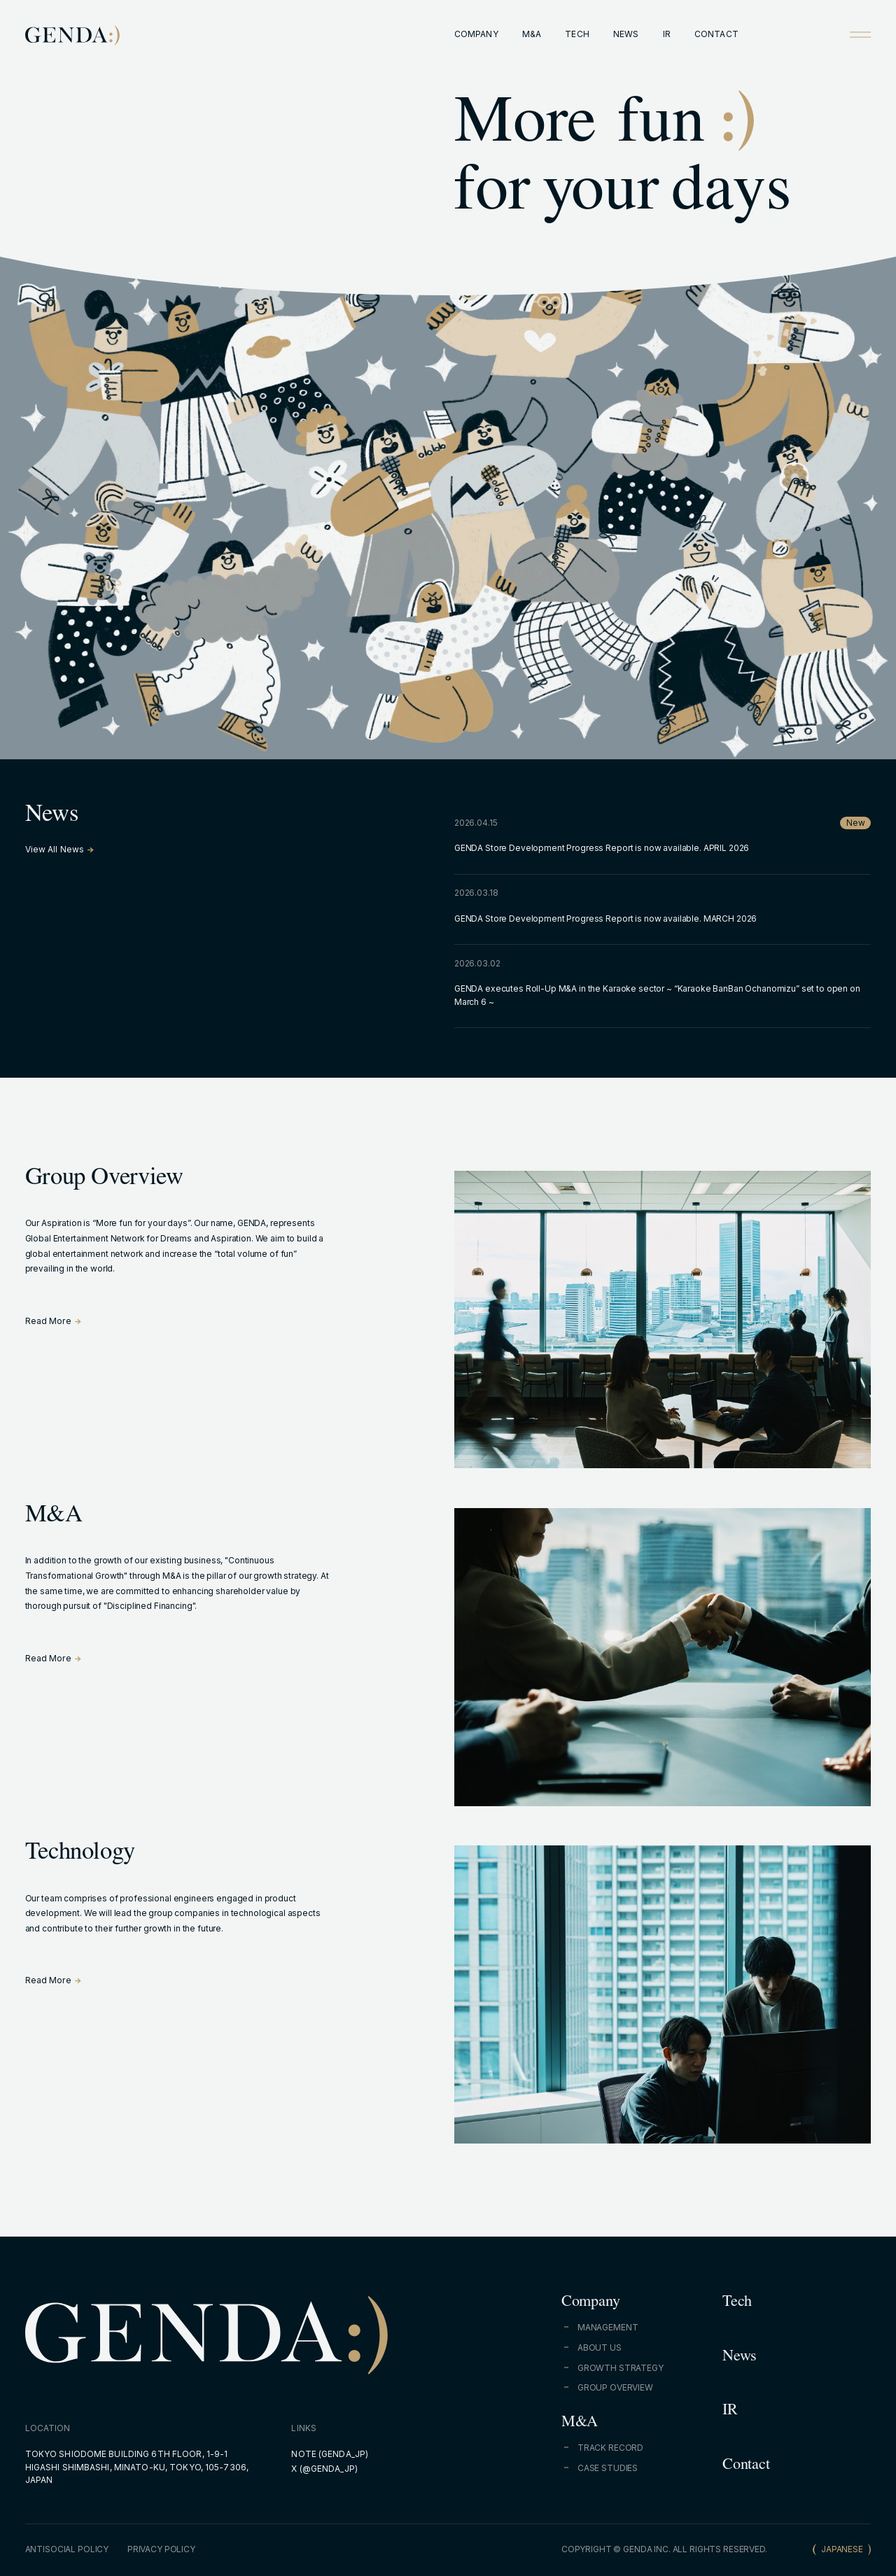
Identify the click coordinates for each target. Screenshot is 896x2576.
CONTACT (716, 34)
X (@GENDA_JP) (324, 2468)
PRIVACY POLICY (161, 2549)
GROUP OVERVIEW (615, 2387)
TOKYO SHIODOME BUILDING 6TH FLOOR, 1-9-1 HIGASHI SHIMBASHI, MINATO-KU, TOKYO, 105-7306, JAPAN (137, 2467)
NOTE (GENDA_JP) (329, 2454)
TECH (577, 34)
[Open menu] (860, 34)
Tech (737, 2303)
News (739, 2357)
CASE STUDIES (608, 2468)
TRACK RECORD (610, 2447)
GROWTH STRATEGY (621, 2368)
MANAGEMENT (608, 2327)
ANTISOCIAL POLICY (67, 2549)
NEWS (625, 34)
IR (667, 34)
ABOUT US (600, 2347)
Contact (745, 2466)
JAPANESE (842, 2549)
